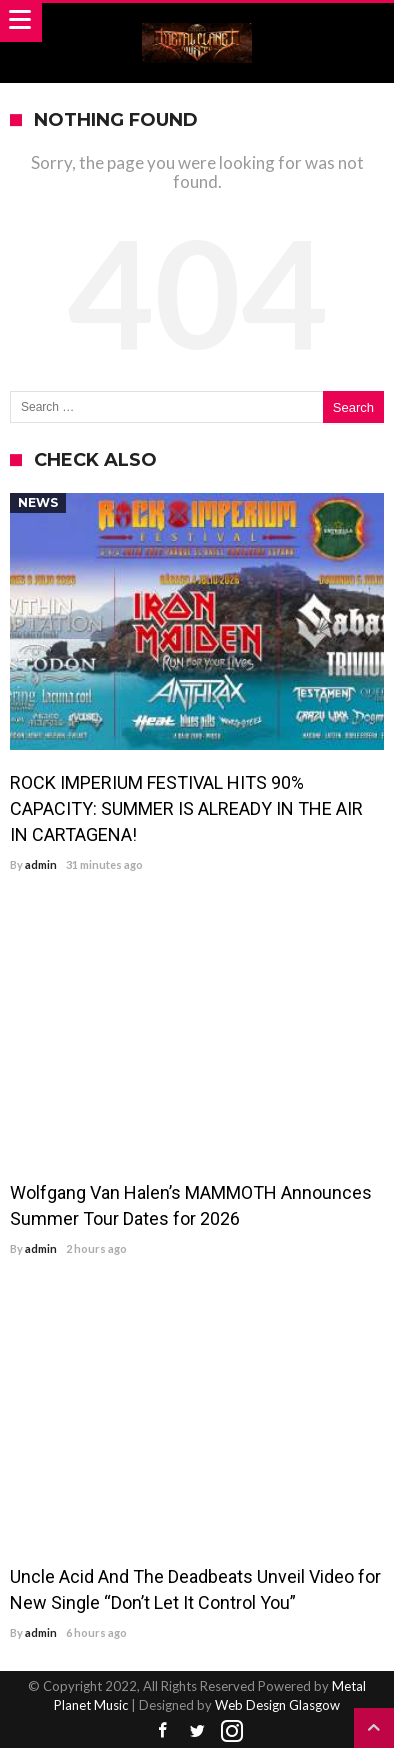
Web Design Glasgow (277, 1705)
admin (41, 864)
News (38, 502)
